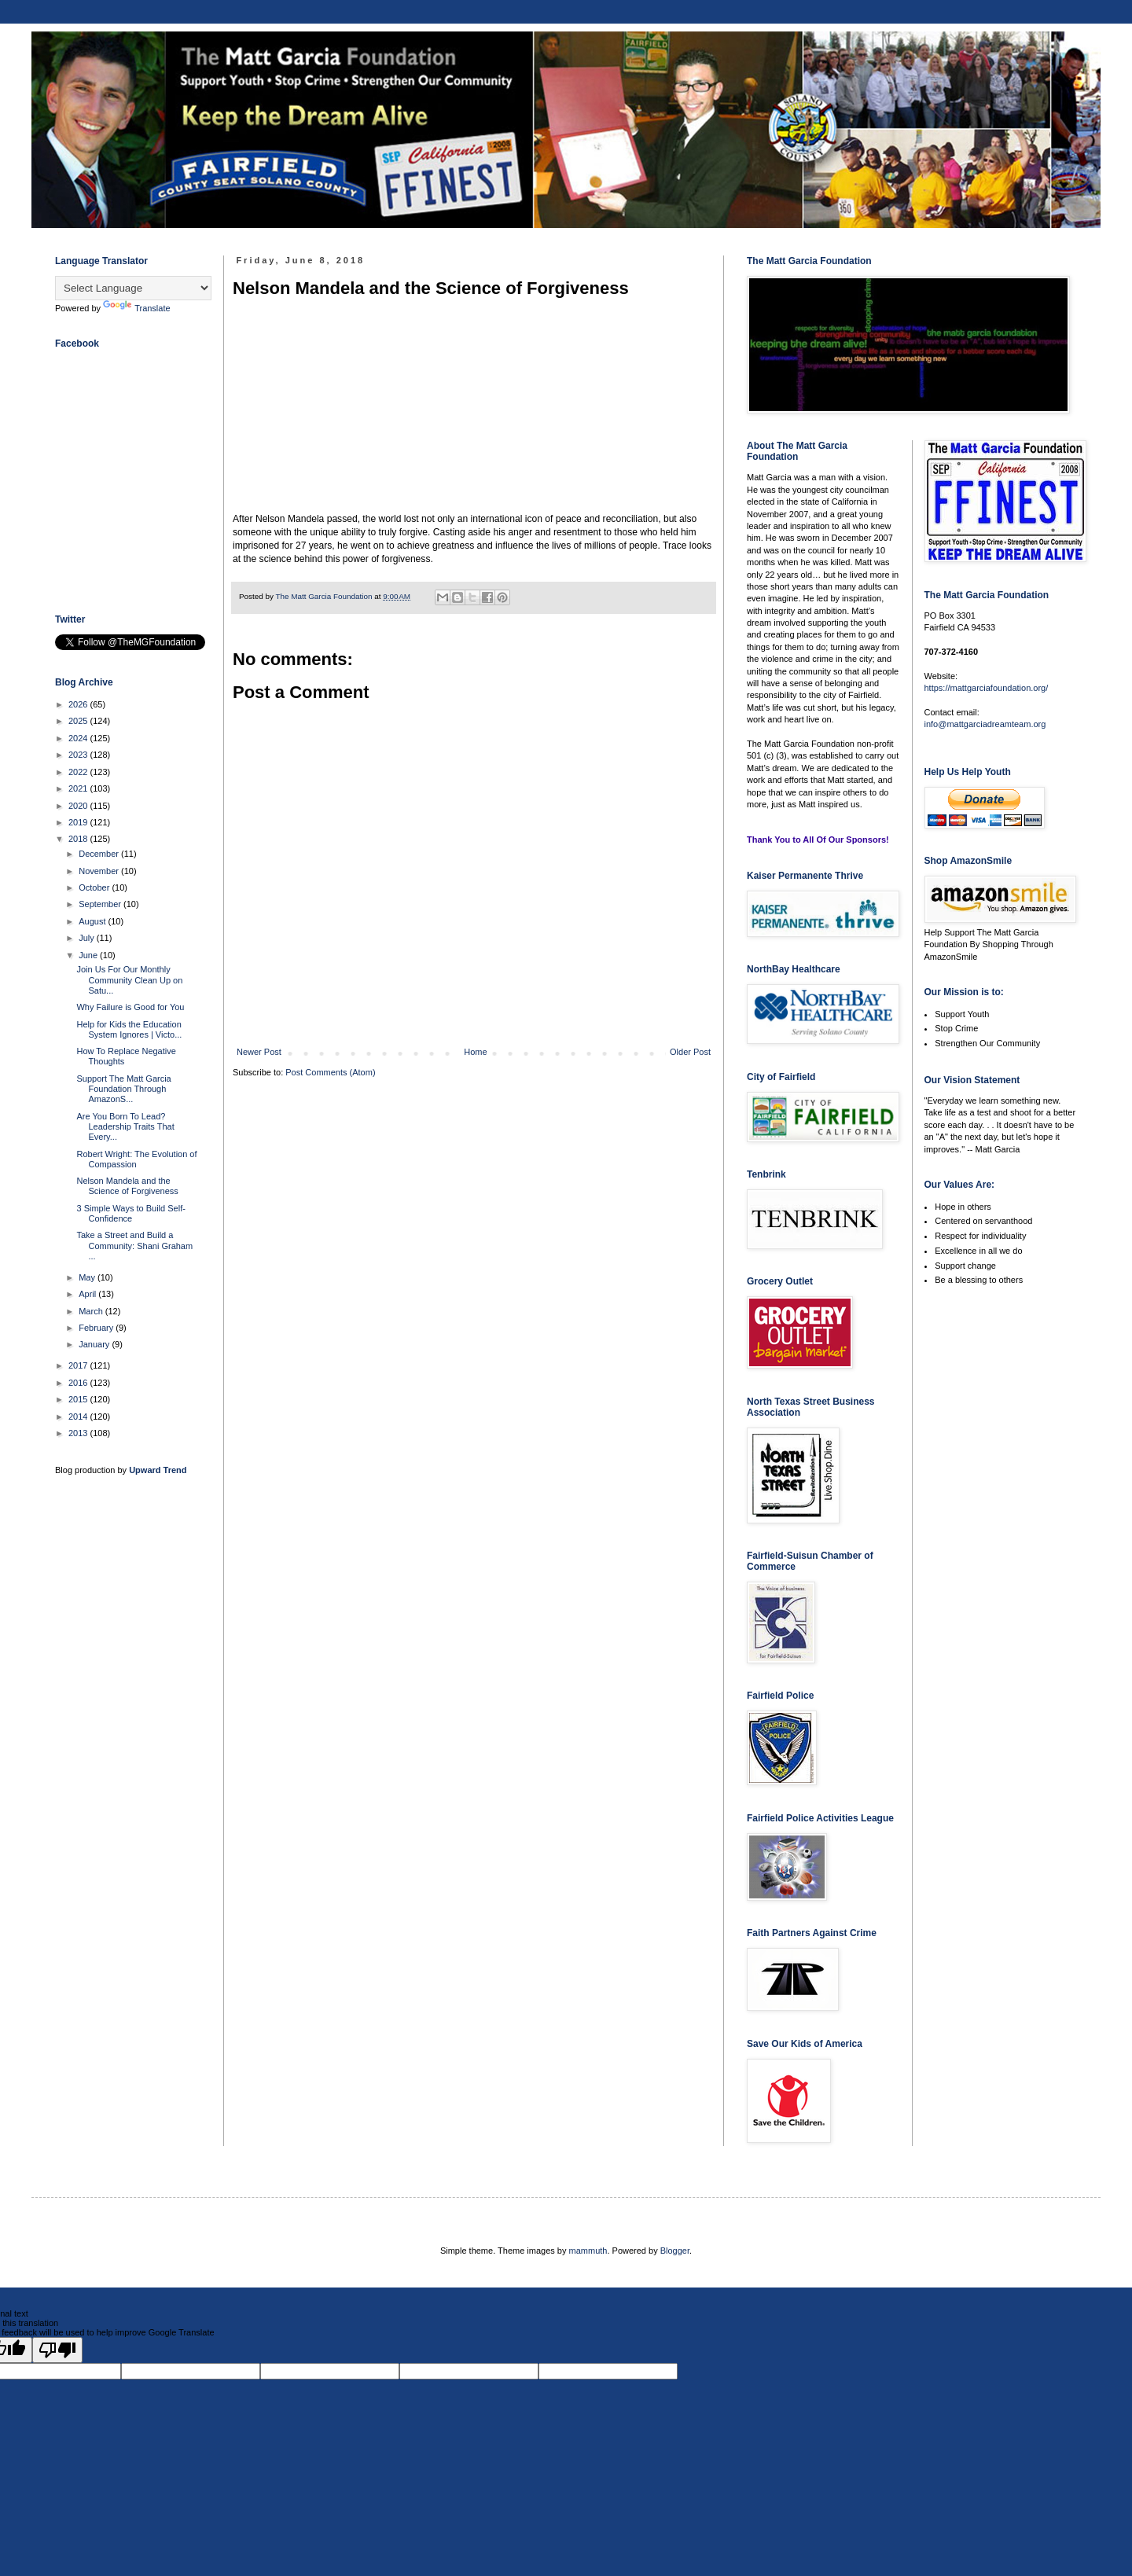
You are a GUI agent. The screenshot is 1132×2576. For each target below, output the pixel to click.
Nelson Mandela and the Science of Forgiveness (127, 1186)
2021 (79, 788)
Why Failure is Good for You (130, 1007)
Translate (136, 308)
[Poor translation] (57, 2350)
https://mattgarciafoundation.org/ (986, 688)
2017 (79, 1365)
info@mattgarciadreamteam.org (985, 724)
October (95, 887)
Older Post (690, 1051)
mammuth (588, 2250)
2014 (79, 1416)
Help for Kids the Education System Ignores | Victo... (129, 1029)
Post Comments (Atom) (330, 1072)
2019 (79, 822)
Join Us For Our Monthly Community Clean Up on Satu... (129, 979)
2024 (79, 738)
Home (475, 1051)
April (88, 1294)
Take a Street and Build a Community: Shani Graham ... (134, 1245)
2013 (79, 1433)
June (89, 955)
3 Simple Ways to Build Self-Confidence (130, 1213)
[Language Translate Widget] (133, 288)
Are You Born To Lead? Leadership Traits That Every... (125, 1126)
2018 (79, 838)
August (93, 921)
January (95, 1344)
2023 (79, 754)
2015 (79, 1399)
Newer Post (259, 1051)
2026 (79, 704)
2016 (79, 1382)
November (100, 871)
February (97, 1327)
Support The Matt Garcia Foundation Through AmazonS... (123, 1089)
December (100, 853)
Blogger (674, 2250)
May (88, 1277)
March (92, 1311)
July (88, 938)
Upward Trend (157, 1470)
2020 (79, 805)
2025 (79, 721)
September (101, 904)
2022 (79, 772)
